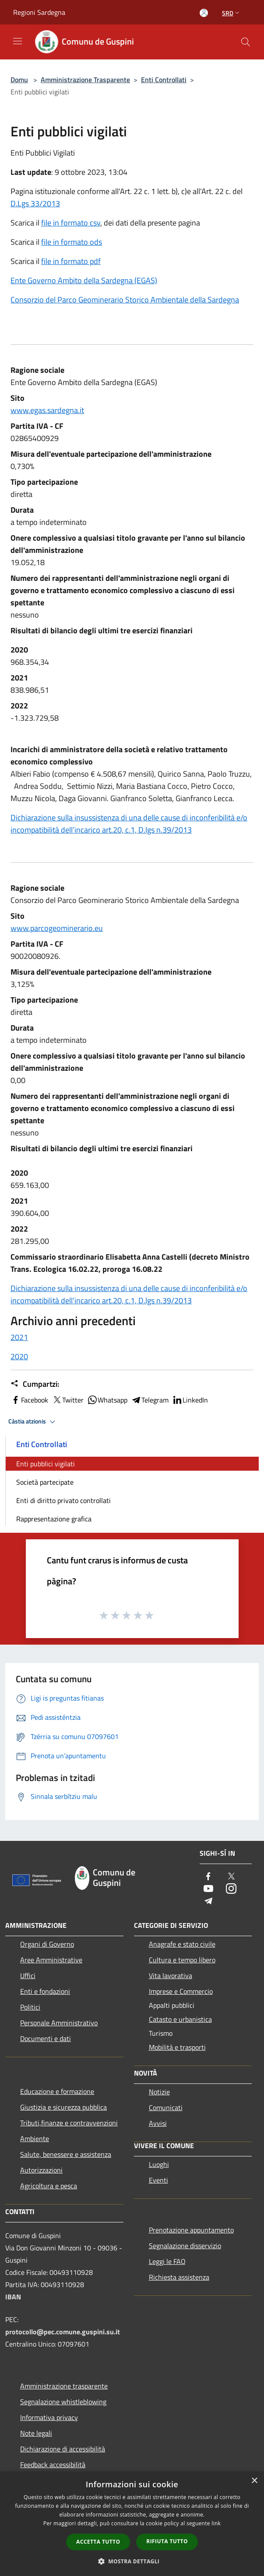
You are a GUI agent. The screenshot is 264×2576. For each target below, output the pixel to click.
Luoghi (159, 2164)
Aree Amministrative (51, 1960)
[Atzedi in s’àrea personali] (204, 13)
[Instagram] (231, 1889)
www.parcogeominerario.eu (57, 928)
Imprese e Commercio (181, 1991)
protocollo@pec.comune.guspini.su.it (62, 2331)
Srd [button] (231, 12)
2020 (19, 1356)
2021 (19, 1337)
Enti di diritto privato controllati (63, 1500)
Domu (19, 79)
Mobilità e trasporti (177, 2047)
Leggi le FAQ (167, 2261)
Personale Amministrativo (59, 2022)
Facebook (29, 1400)
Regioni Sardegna (39, 12)
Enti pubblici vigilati (45, 1463)
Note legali (36, 2433)
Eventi (158, 2180)
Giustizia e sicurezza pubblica (63, 2107)
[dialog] (132, 2524)
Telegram (150, 1400)
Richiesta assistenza (179, 2277)
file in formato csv (70, 223)
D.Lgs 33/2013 (35, 203)
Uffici (27, 1975)
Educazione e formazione (57, 2091)
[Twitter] (231, 1877)
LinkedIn (190, 1400)
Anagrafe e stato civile (182, 1944)
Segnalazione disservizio (185, 2245)
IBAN (13, 2296)
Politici (30, 2007)
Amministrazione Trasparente (85, 79)
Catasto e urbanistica (180, 2019)
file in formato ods (71, 242)
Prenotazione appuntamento (191, 2230)
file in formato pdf (71, 261)
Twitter (68, 1400)
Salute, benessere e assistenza (65, 2154)
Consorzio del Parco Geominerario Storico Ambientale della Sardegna (125, 300)
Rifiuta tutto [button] (167, 2541)
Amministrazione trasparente (64, 2386)
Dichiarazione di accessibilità (62, 2449)
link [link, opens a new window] (216, 2523)
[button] (132, 2561)
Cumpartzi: (35, 1384)
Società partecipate (45, 1482)
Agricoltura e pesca (48, 2185)
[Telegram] (208, 1901)
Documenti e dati (45, 2038)
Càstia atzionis (33, 1421)
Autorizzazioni (41, 2170)
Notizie (159, 2091)
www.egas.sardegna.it (47, 410)
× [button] (254, 2481)
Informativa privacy (49, 2417)
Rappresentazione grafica (54, 1519)
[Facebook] (208, 1877)
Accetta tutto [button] (98, 2541)
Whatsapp (107, 1400)
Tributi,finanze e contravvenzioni (69, 2123)
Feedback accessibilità (52, 2464)
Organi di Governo (47, 1944)
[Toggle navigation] (17, 41)
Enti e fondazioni (45, 1991)
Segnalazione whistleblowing (63, 2401)
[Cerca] (245, 42)
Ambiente (34, 2138)
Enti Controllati (164, 79)
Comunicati (166, 2107)
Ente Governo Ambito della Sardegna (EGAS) (84, 280)
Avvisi (158, 2123)
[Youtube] (208, 1889)
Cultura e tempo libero (182, 1960)
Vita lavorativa (170, 1975)
